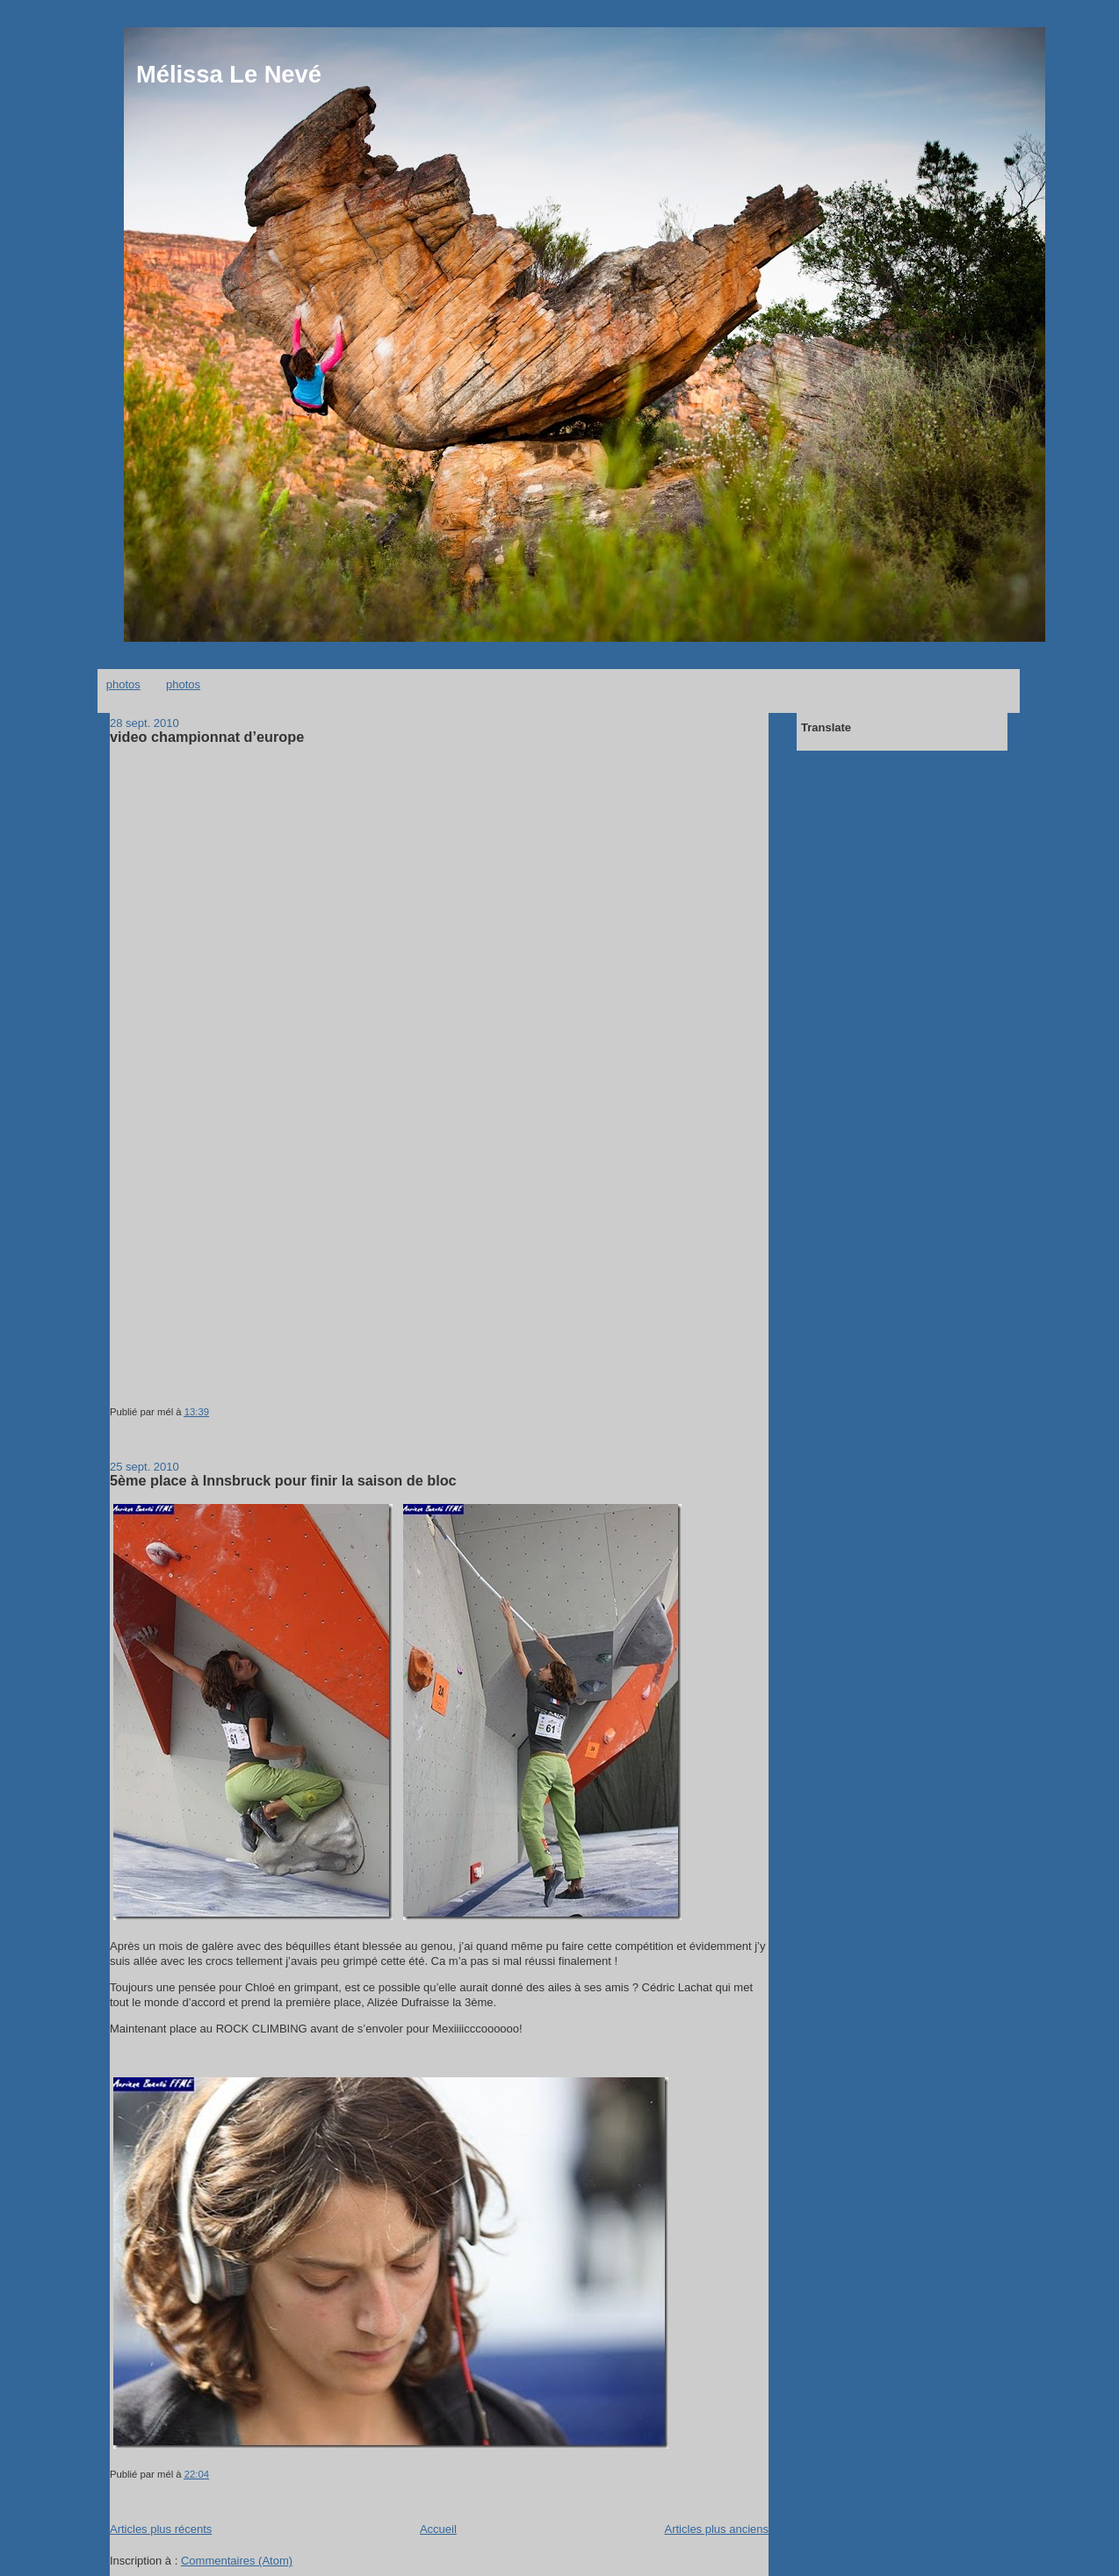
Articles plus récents (161, 2529)
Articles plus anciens (717, 2529)
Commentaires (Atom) (236, 2560)
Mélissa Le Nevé (228, 74)
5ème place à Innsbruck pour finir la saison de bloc (283, 1480)
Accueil (438, 2529)
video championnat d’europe (207, 737)
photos (123, 684)
